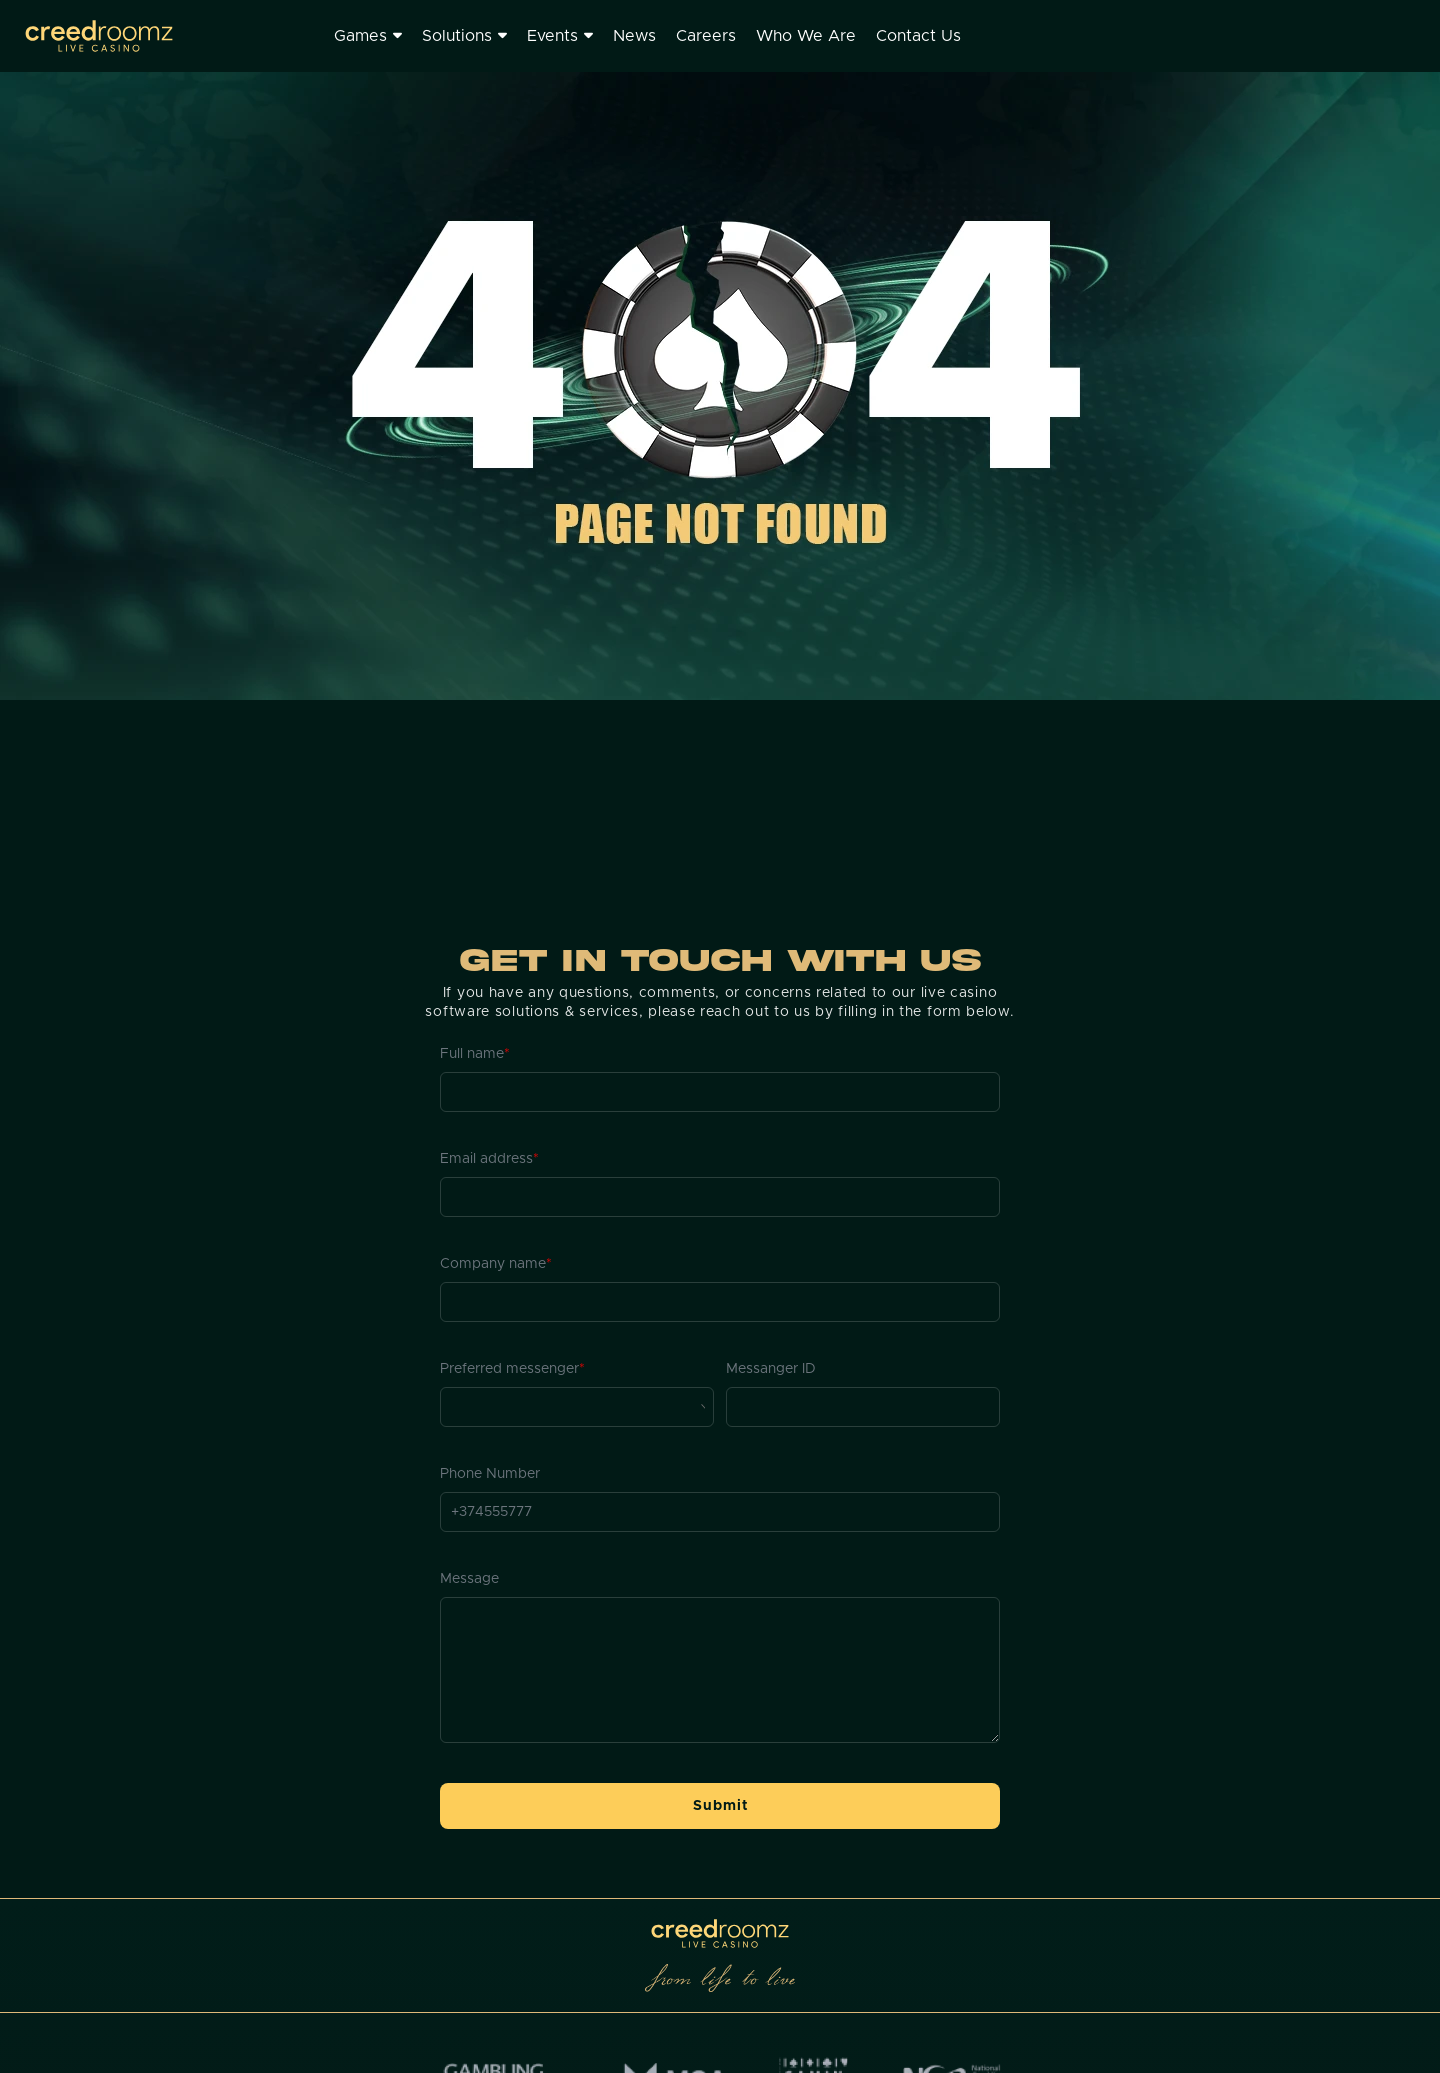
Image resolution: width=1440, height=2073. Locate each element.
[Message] (720, 1670)
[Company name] (720, 1302)
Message (469, 1579)
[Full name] (720, 1092)
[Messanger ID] (863, 1407)
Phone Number (490, 1474)
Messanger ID (771, 1369)
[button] (720, 1806)
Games (368, 36)
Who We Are (806, 36)
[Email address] (720, 1197)
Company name (496, 1264)
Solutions (464, 36)
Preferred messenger (512, 1369)
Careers (706, 36)
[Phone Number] (720, 1512)
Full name (475, 1054)
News (634, 36)
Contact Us (918, 36)
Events (560, 36)
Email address (489, 1159)
